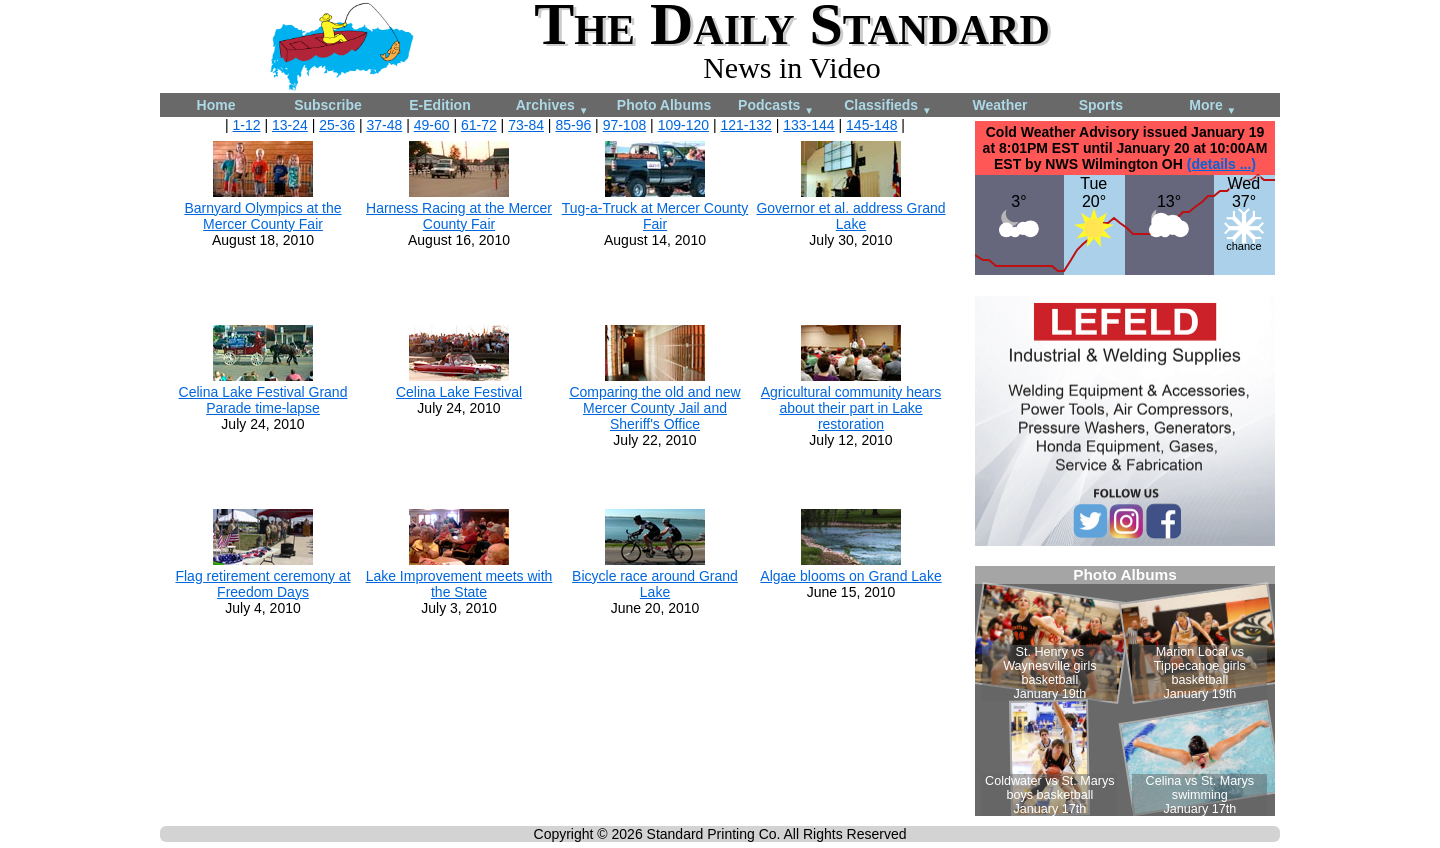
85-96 (573, 125)
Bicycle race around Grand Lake (655, 584)
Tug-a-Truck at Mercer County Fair (655, 216)
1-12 (247, 125)
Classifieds (888, 106)
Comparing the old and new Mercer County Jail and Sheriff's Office (654, 408)
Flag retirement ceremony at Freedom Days (262, 584)
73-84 (526, 125)
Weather (1000, 105)
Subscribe (328, 105)
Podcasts (776, 106)
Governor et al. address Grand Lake (850, 216)
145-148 (871, 125)
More (1212, 106)
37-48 (384, 125)
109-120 (683, 125)
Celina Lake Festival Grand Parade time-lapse (263, 400)
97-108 (625, 125)
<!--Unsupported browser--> (1125, 691)
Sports (1101, 105)
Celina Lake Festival (459, 392)
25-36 (337, 125)
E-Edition (439, 105)
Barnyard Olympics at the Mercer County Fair (262, 216)
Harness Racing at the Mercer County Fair (459, 216)
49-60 (432, 125)
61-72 (479, 125)
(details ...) (1221, 164)
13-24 (290, 125)
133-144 (808, 125)
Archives (552, 106)
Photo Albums (664, 105)
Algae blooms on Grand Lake (850, 576)
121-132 (745, 125)
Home (216, 105)
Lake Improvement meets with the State (459, 584)
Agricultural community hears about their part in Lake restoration (851, 408)
